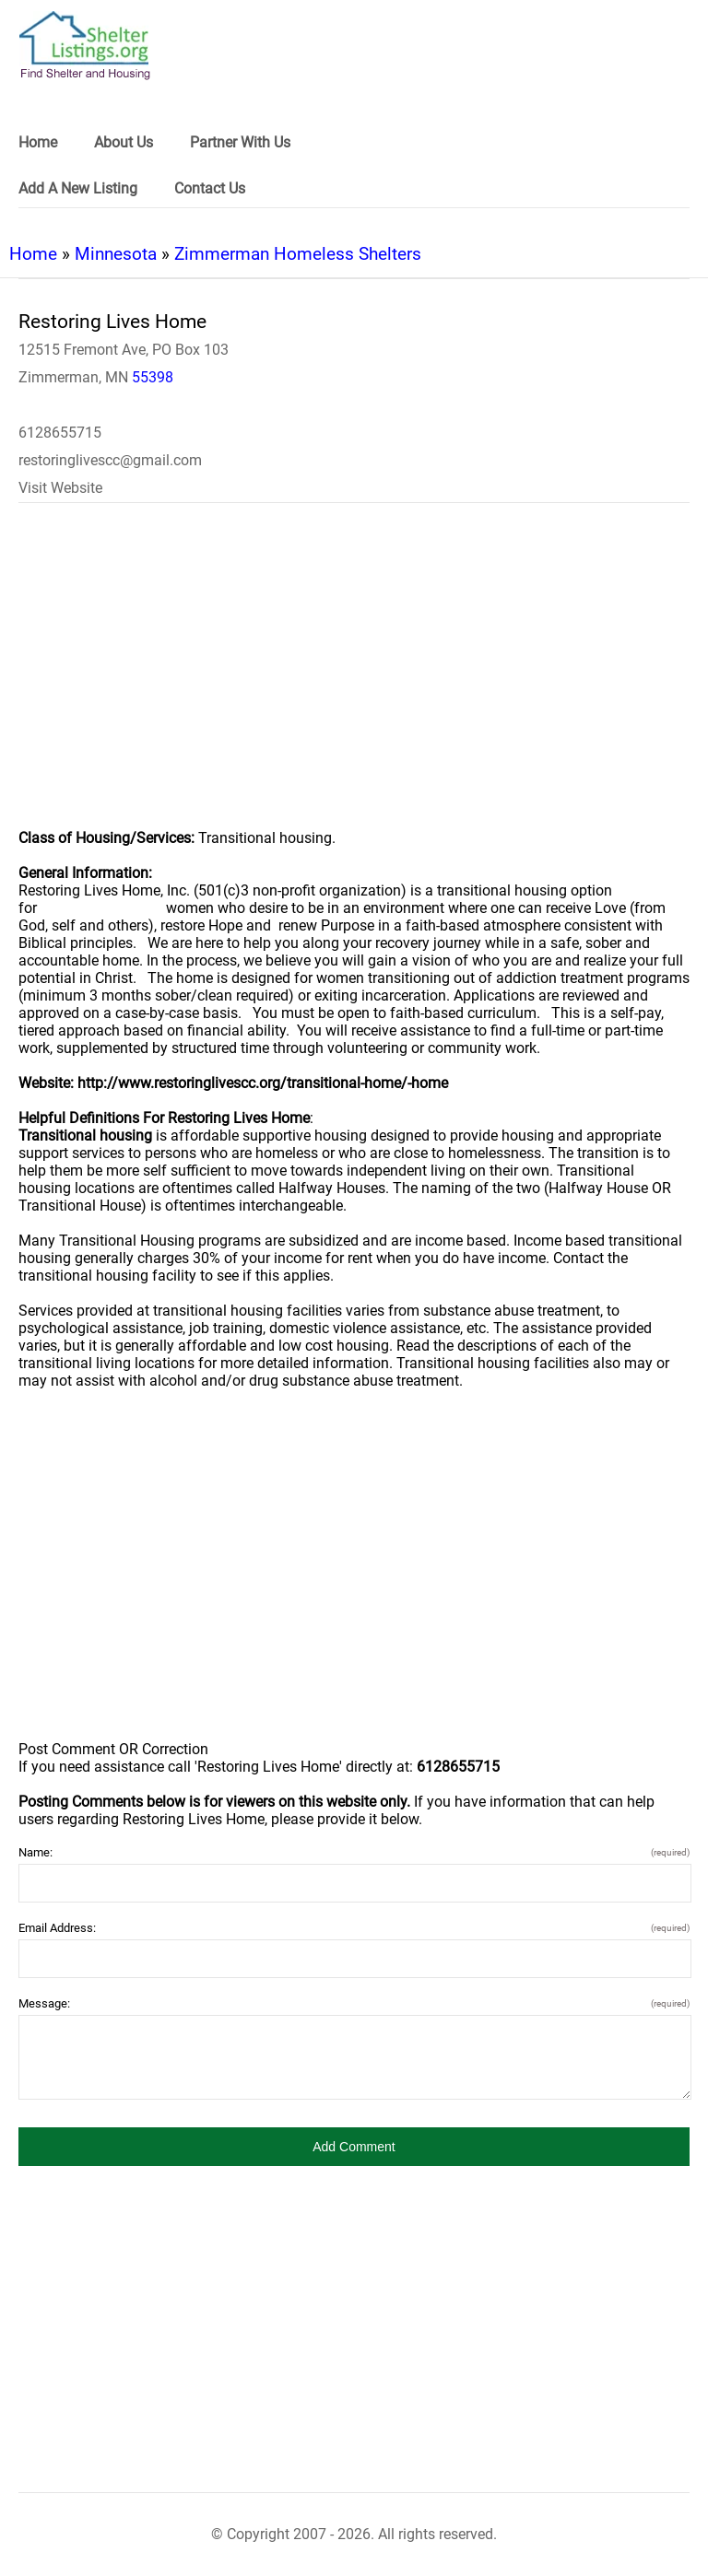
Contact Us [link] (209, 188)
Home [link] (37, 142)
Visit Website (60, 488)
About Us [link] (123, 142)
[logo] (84, 45)
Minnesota (116, 253)
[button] (354, 2146)
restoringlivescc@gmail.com (110, 460)
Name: (354, 1852)
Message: (354, 2003)
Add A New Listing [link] (77, 188)
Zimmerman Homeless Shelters (297, 253)
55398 (152, 377)
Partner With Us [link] (240, 142)
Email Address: (354, 1928)
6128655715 (59, 432)
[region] (354, 678)
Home (33, 253)
